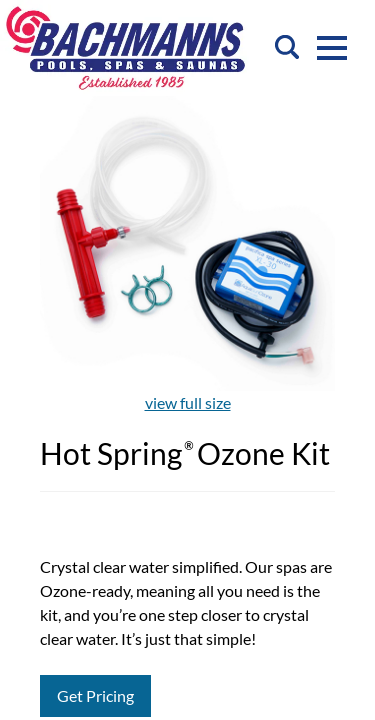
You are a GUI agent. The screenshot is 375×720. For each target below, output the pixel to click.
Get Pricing (95, 695)
